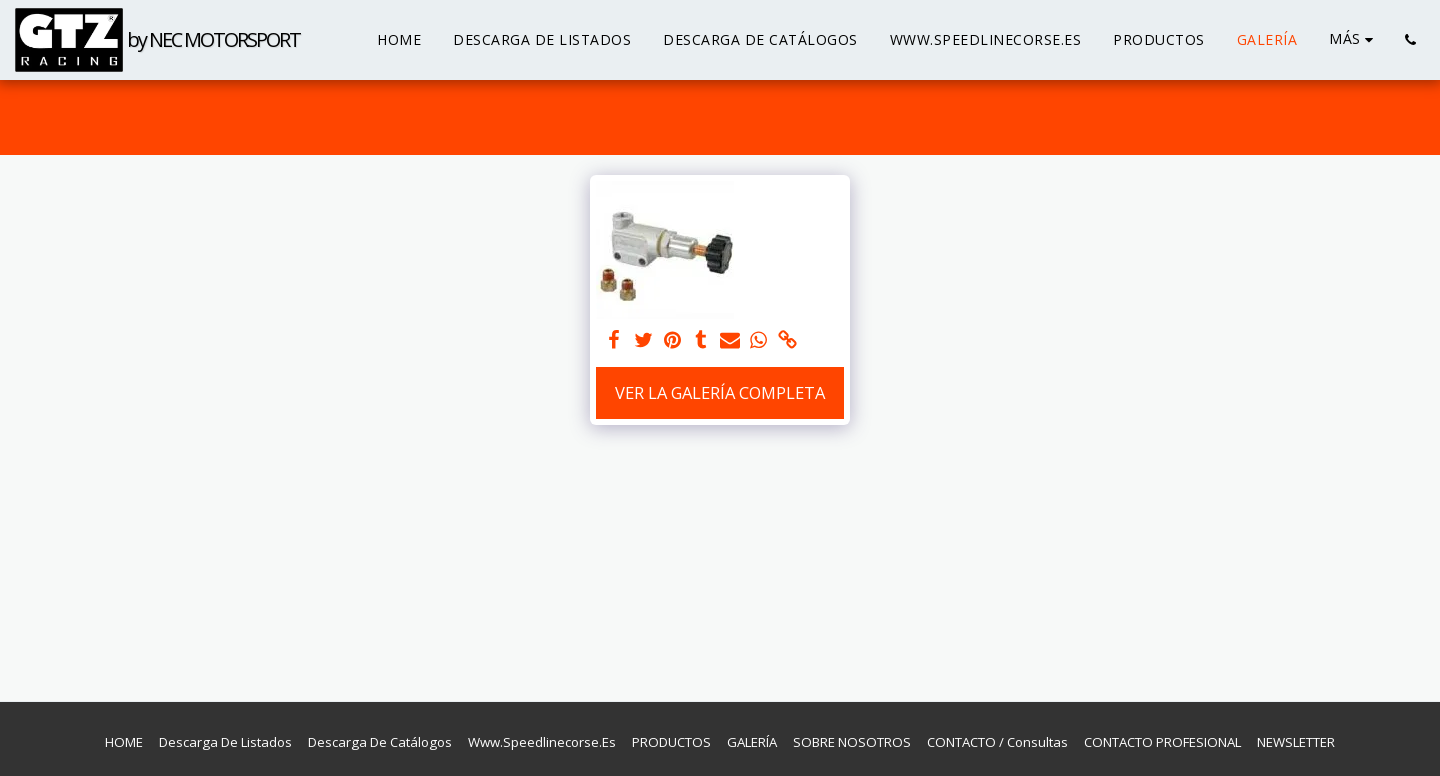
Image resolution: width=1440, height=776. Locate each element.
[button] (1410, 40)
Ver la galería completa (720, 392)
